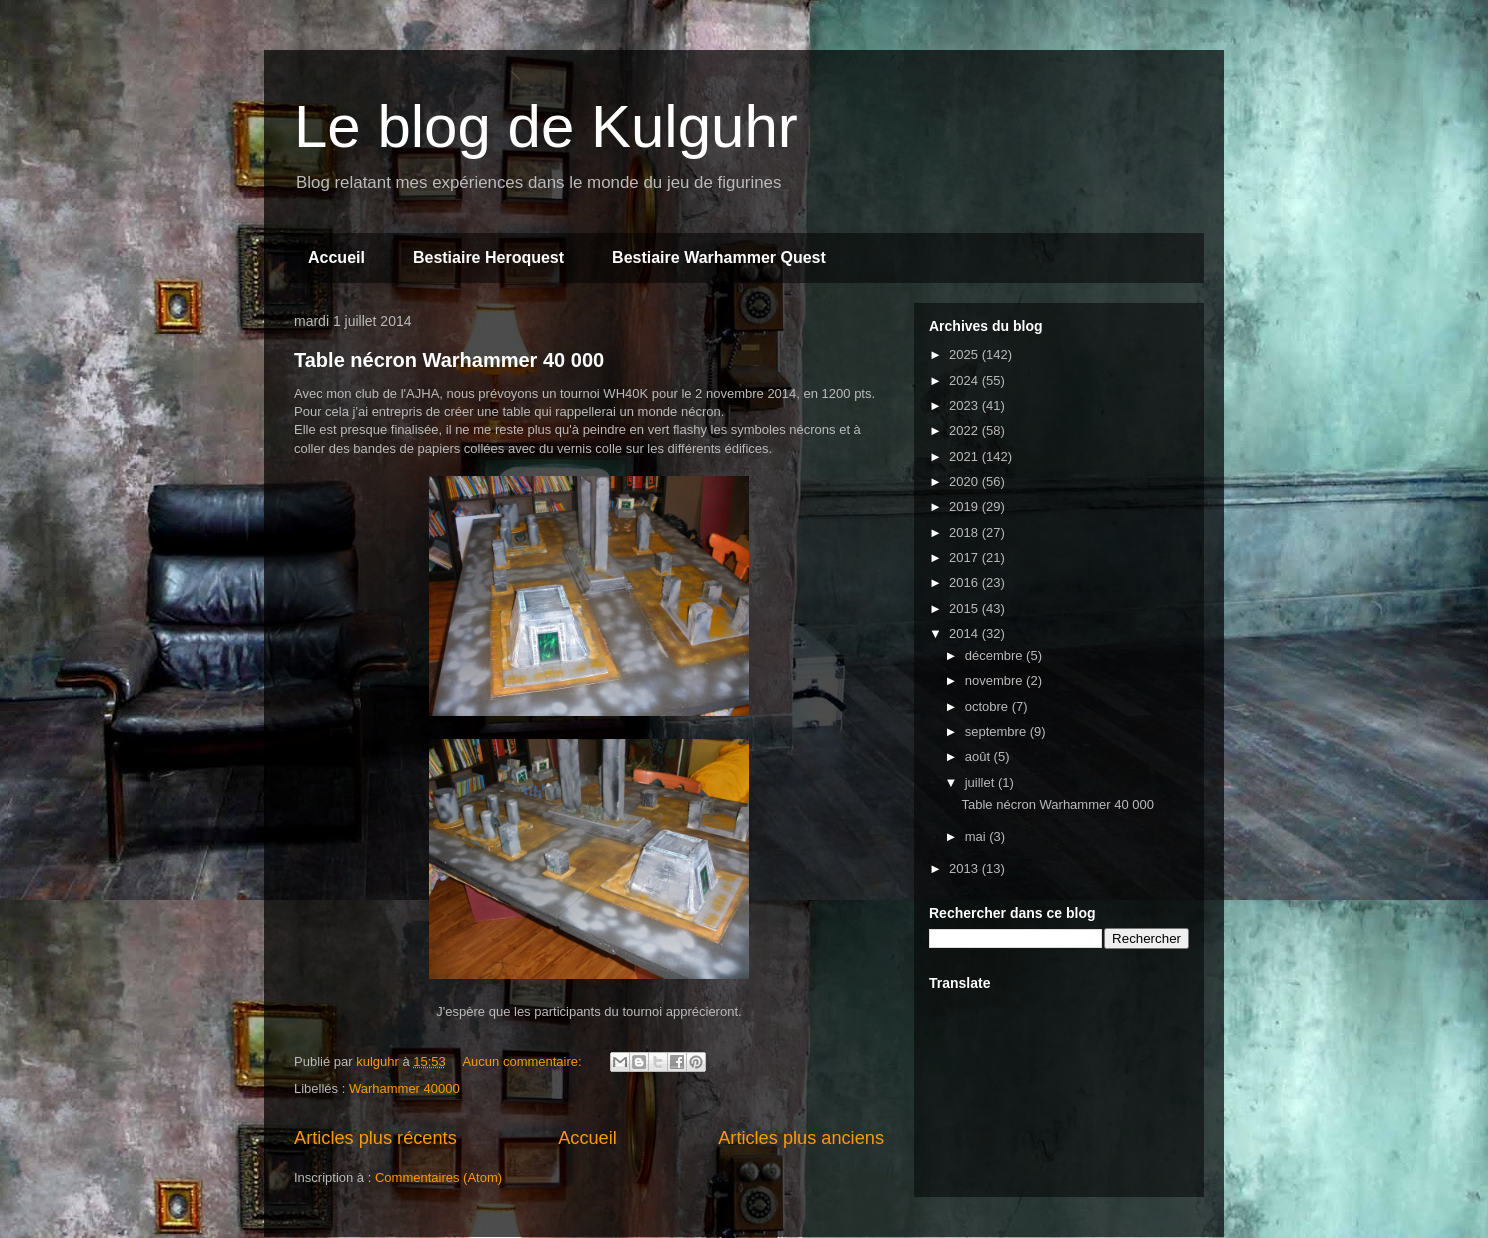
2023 (965, 405)
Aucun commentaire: (523, 1061)
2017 (965, 557)
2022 (965, 430)
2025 (965, 354)
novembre (995, 680)
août (979, 756)
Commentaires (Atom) (438, 1177)
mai (977, 836)
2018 (965, 532)
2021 (965, 456)
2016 (965, 582)
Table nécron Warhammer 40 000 (449, 360)
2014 (965, 633)
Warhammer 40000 (404, 1088)
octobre (988, 706)
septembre (997, 731)
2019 (965, 506)
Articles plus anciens (801, 1138)
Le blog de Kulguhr (546, 126)
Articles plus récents (375, 1138)
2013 (965, 868)
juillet (981, 782)
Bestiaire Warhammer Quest (719, 257)
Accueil (336, 257)
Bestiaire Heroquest (488, 257)
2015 (965, 608)
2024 (965, 380)
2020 (965, 481)
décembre (995, 655)
